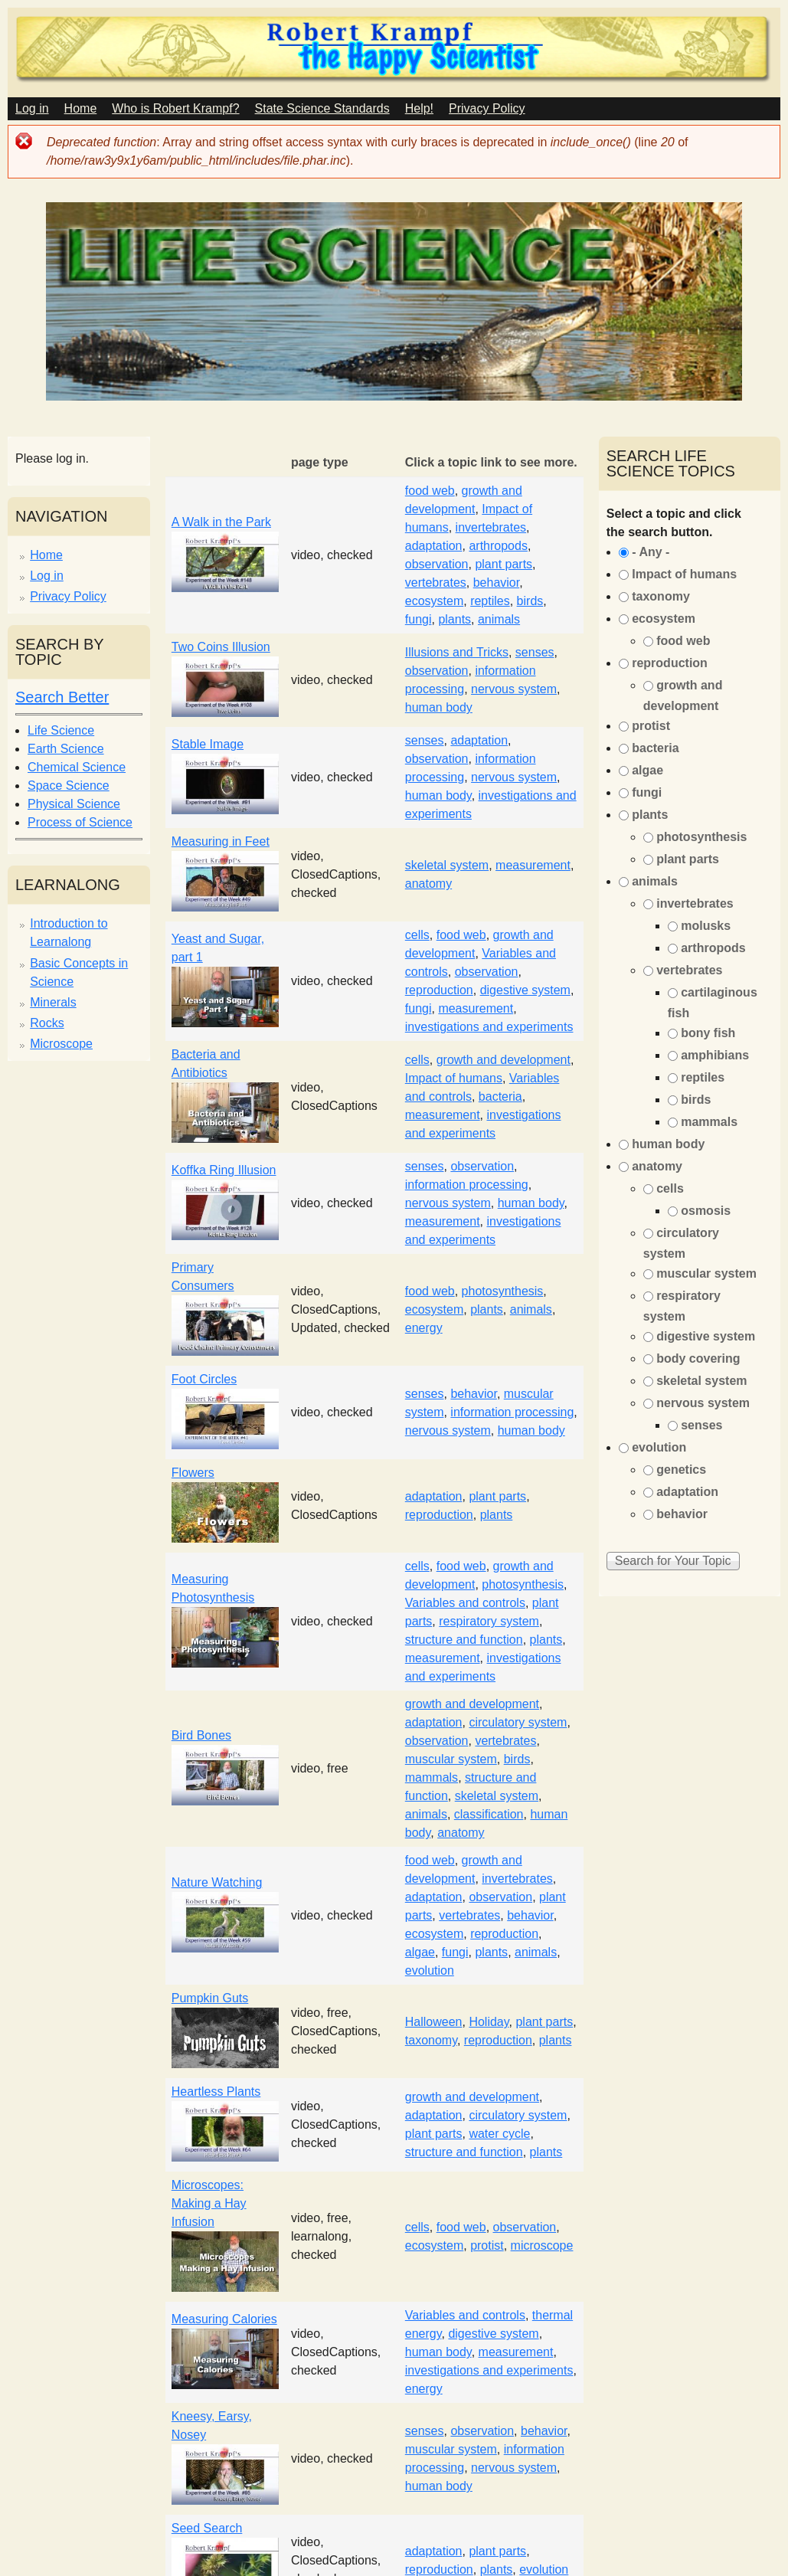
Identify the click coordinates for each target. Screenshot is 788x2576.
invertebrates (491, 527)
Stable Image (208, 744)
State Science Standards (322, 108)
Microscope (61, 1043)
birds (530, 600)
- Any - (650, 551)
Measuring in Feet (221, 841)
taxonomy (431, 2040)
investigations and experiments (489, 1026)
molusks (706, 925)
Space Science (69, 785)
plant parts (503, 564)
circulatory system (518, 1722)
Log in (32, 108)
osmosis (706, 1210)
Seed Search (207, 2528)
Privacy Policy (487, 108)
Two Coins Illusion (221, 646)
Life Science (61, 730)
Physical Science (74, 803)
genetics (681, 1469)
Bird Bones (201, 1735)
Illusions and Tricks (456, 652)
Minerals (53, 1002)
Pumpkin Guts (210, 1998)
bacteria (500, 1096)
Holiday (488, 2021)
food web (430, 490)
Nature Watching (217, 1882)
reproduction (439, 990)
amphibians (715, 1055)
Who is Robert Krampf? (175, 108)
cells (417, 934)
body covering (698, 1358)
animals (499, 619)
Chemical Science (77, 767)
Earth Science (66, 748)
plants (454, 619)
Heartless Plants (216, 2091)
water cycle (499, 2133)
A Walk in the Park (221, 522)
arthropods (498, 545)
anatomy (428, 883)
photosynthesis (503, 1291)
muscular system (451, 1759)
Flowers (193, 1472)
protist (487, 2245)
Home (80, 108)
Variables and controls (465, 1602)
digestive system (525, 990)
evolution (429, 1970)
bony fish (708, 1032)
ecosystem (434, 600)
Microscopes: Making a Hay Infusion (209, 2203)
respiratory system (489, 1621)
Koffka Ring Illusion (224, 1170)
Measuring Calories (224, 2319)
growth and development (504, 1059)
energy (424, 1327)
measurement (533, 865)
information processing (466, 1184)
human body (438, 707)
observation (437, 564)
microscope (542, 2245)
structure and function (464, 1639)
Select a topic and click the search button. (674, 522)
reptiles (490, 600)
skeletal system (447, 865)
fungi (418, 619)
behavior (496, 582)
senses (534, 652)
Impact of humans (453, 1078)
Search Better (62, 697)
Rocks (47, 1022)
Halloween (434, 2021)
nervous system (514, 689)
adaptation (434, 545)
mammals (431, 1777)
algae (420, 1952)
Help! (419, 108)
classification (489, 1814)
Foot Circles (204, 1379)
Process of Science (80, 822)
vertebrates (435, 582)
